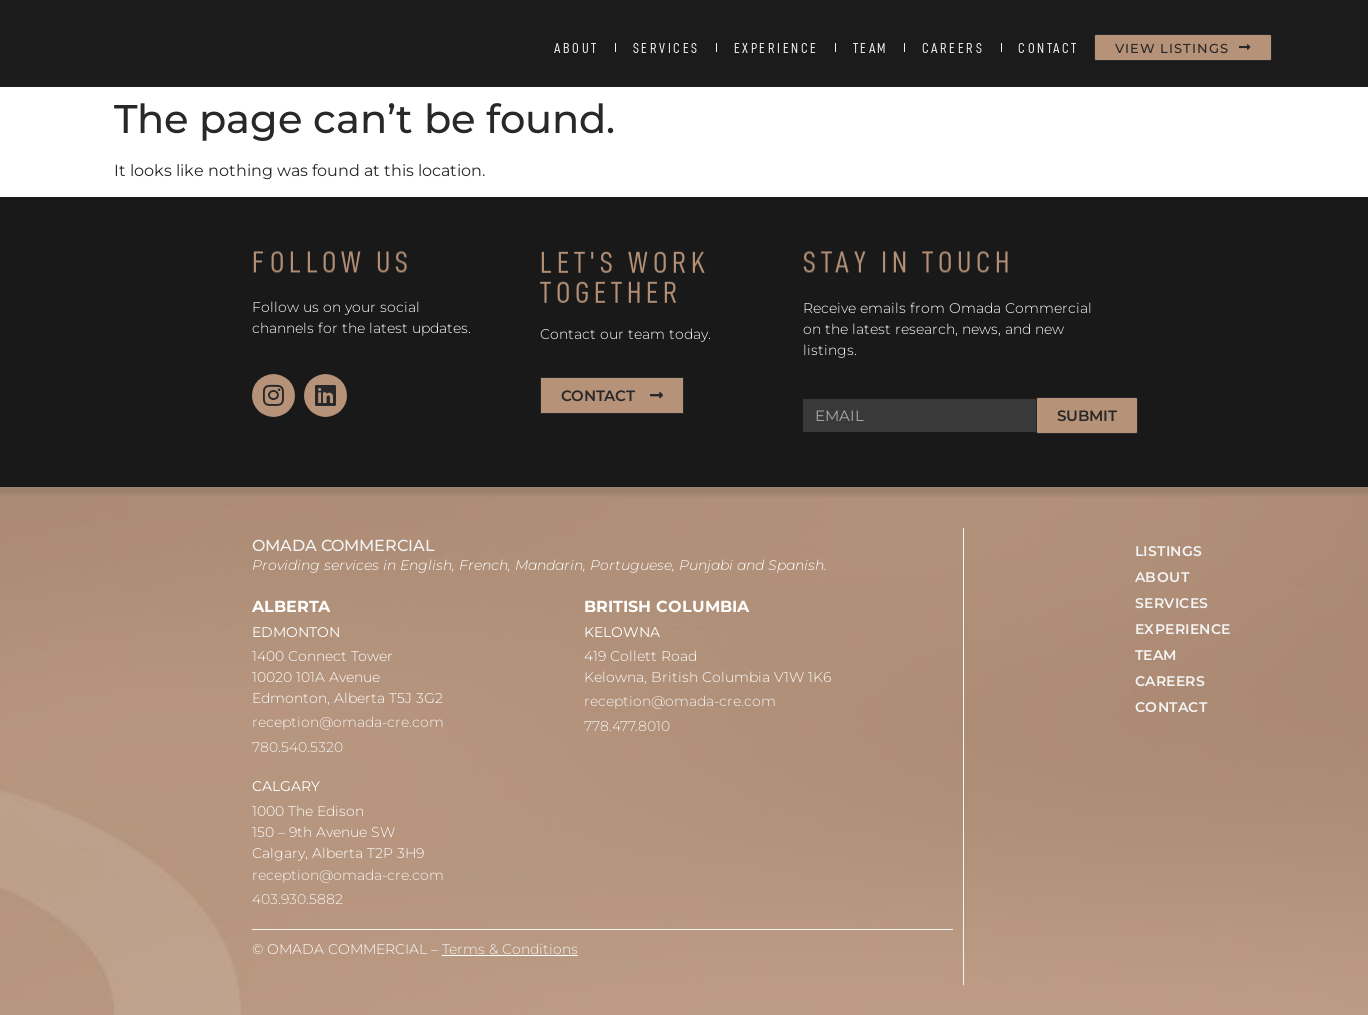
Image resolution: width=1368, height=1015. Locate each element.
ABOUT (576, 48)
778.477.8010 (627, 726)
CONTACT (1048, 48)
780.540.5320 (297, 747)
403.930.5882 (297, 899)
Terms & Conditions (510, 949)
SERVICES (666, 48)
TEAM (870, 48)
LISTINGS (1169, 551)
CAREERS (953, 48)
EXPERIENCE (776, 48)
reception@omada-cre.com (348, 722)
